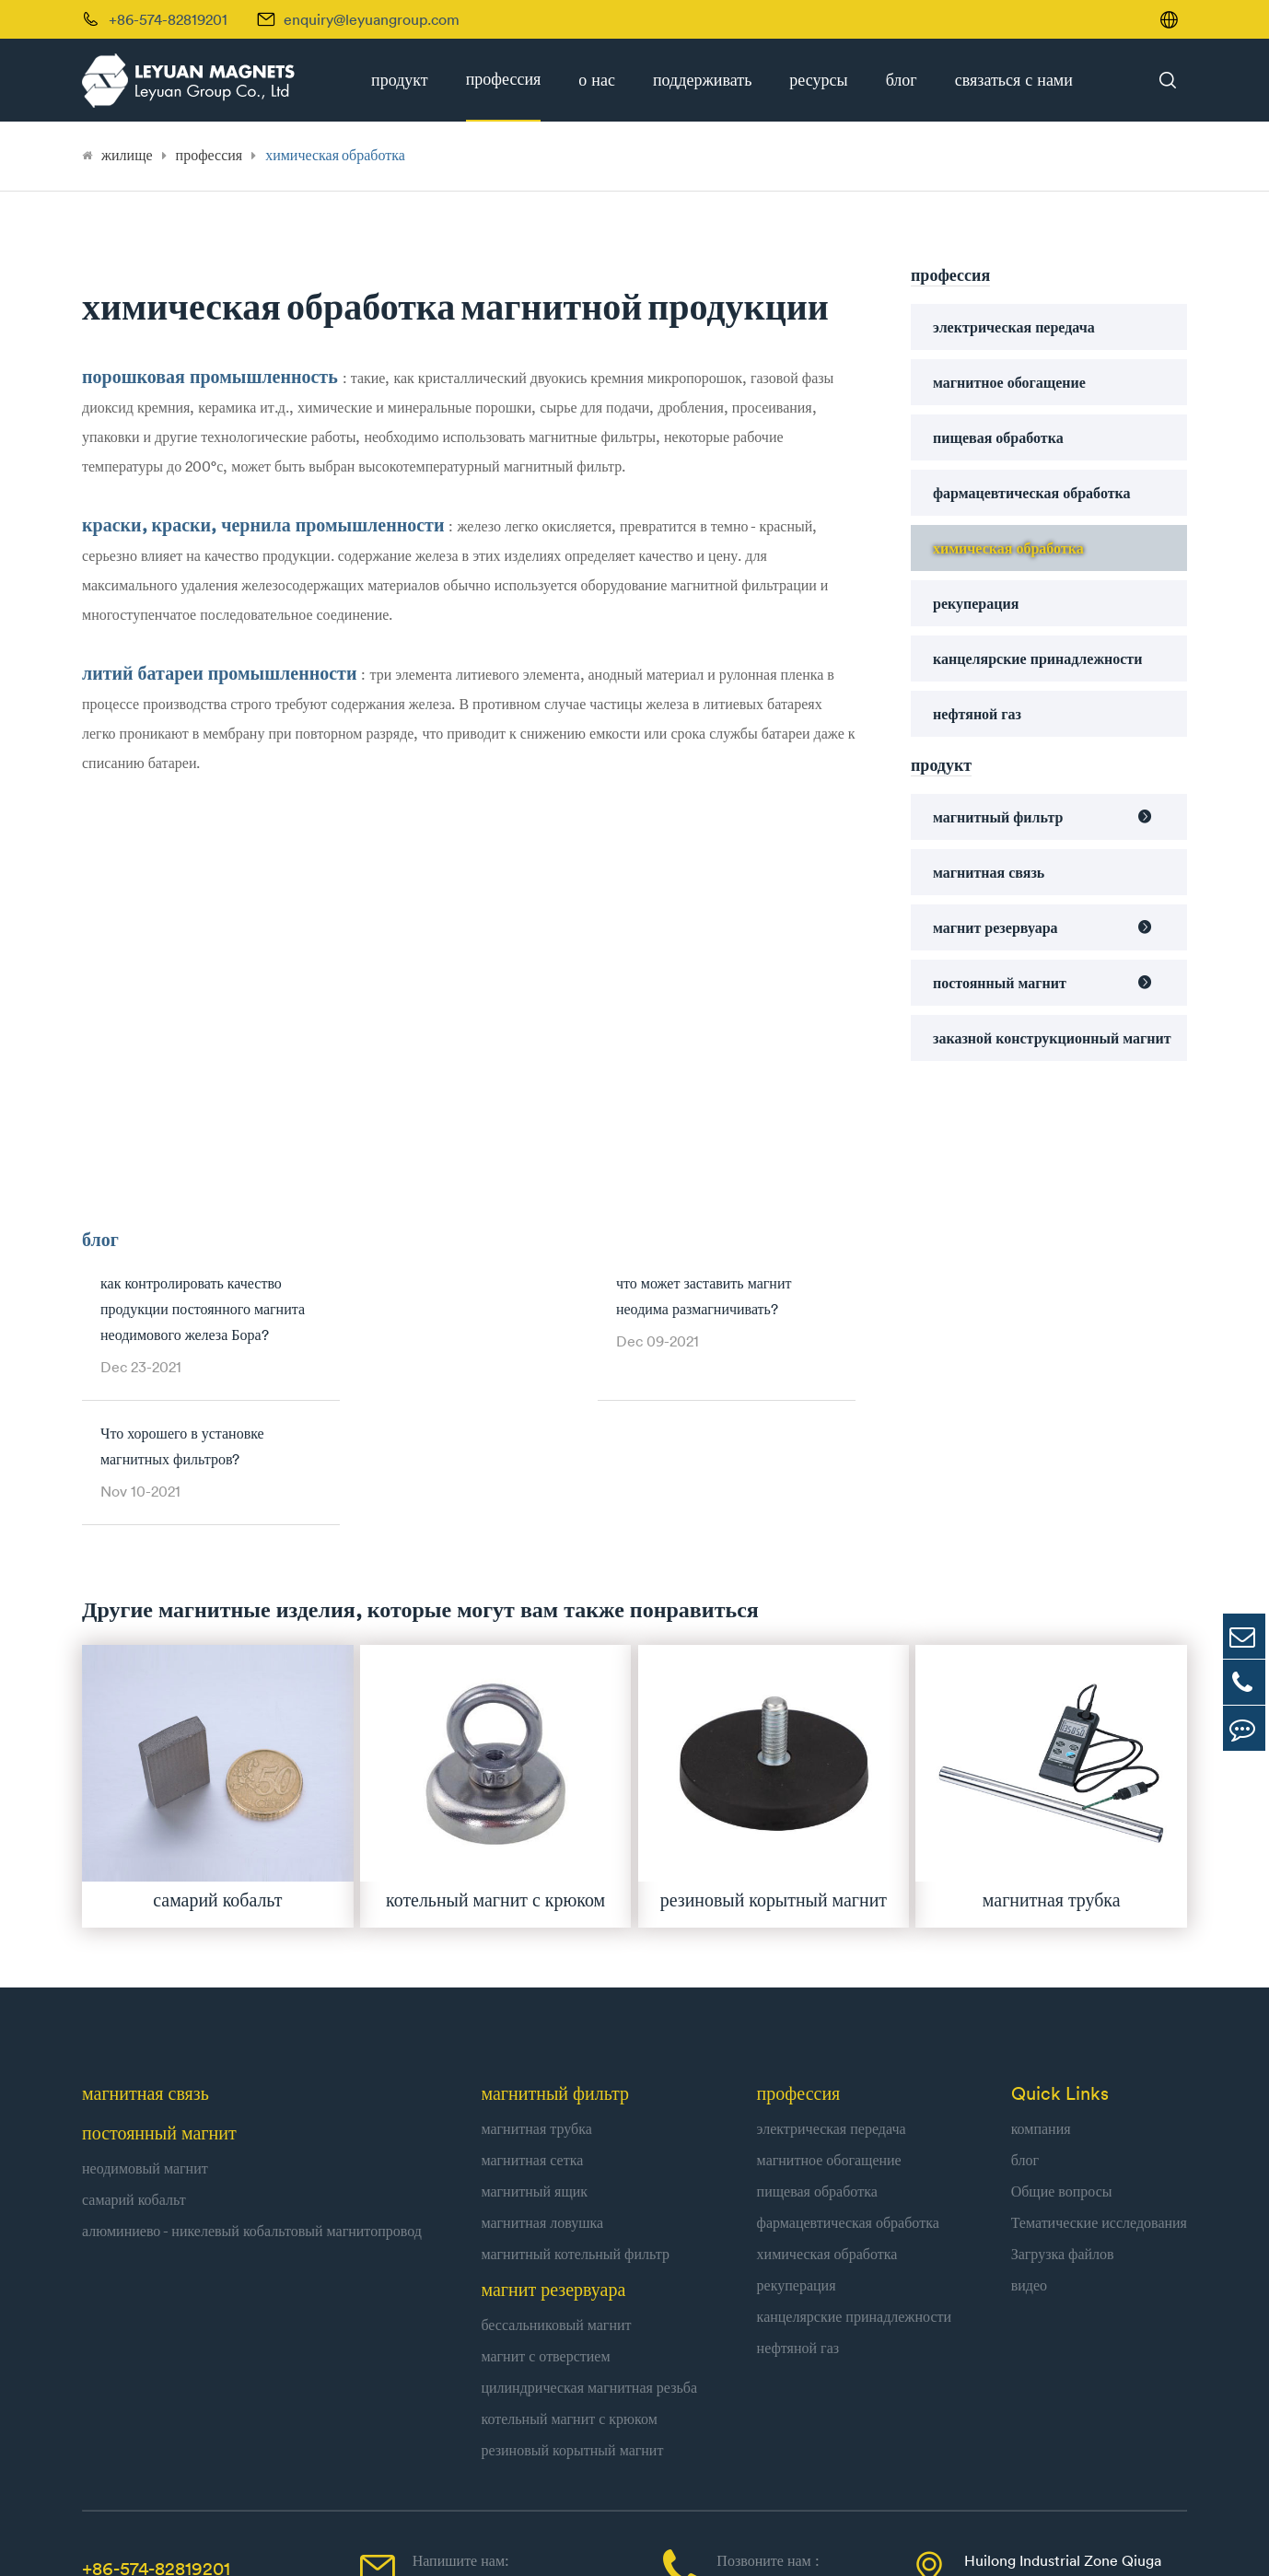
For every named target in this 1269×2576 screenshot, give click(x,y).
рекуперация (976, 603)
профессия (503, 78)
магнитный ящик (534, 2051)
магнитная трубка (536, 1988)
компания (1041, 1988)
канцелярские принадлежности (1037, 658)
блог (901, 79)
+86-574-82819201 (156, 2428)
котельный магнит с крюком (569, 2278)
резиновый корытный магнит (572, 2310)
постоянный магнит (999, 982)
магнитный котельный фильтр (575, 2113)
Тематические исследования (1099, 2082)
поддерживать (702, 79)
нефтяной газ (977, 714)
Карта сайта (941, 2540)
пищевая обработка (998, 437)
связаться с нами (1014, 79)
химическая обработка (335, 155)
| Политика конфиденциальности (1084, 2540)
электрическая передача (1014, 327)
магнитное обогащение (1009, 382)
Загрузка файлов (1062, 2113)
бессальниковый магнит (556, 2184)
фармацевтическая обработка (1032, 493)
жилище (127, 155)
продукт (399, 79)
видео (1029, 2145)
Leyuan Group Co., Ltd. (285, 2540)
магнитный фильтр (998, 817)
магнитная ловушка (542, 2082)
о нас (596, 79)
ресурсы (818, 79)
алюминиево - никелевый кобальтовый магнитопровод (252, 2090)
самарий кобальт (134, 2059)
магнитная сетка (532, 2020)
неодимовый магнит (145, 2028)
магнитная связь (988, 872)
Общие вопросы (1061, 2051)
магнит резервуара (995, 927)
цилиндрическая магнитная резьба (589, 2247)
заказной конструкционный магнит (1052, 1038)
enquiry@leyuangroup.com (372, 19)
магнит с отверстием (545, 2216)
